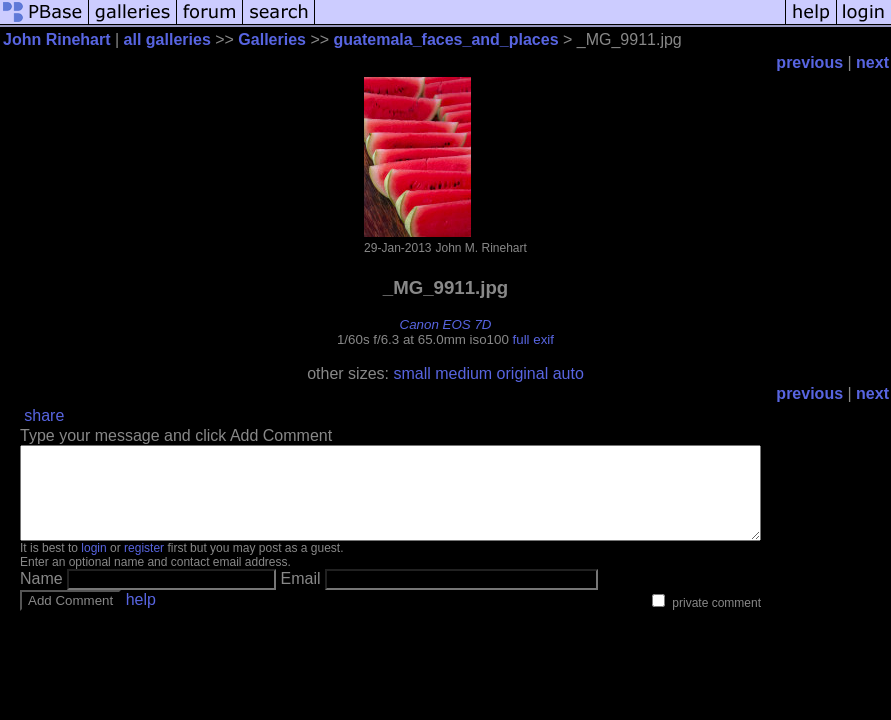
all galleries (167, 39)
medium (463, 373)
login (93, 566)
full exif (533, 339)
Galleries (272, 39)
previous (809, 62)
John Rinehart (57, 39)
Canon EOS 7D (446, 324)
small (411, 373)
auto (568, 373)
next (872, 62)
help (141, 617)
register (144, 566)
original (523, 373)
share (44, 415)
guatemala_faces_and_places (446, 39)
